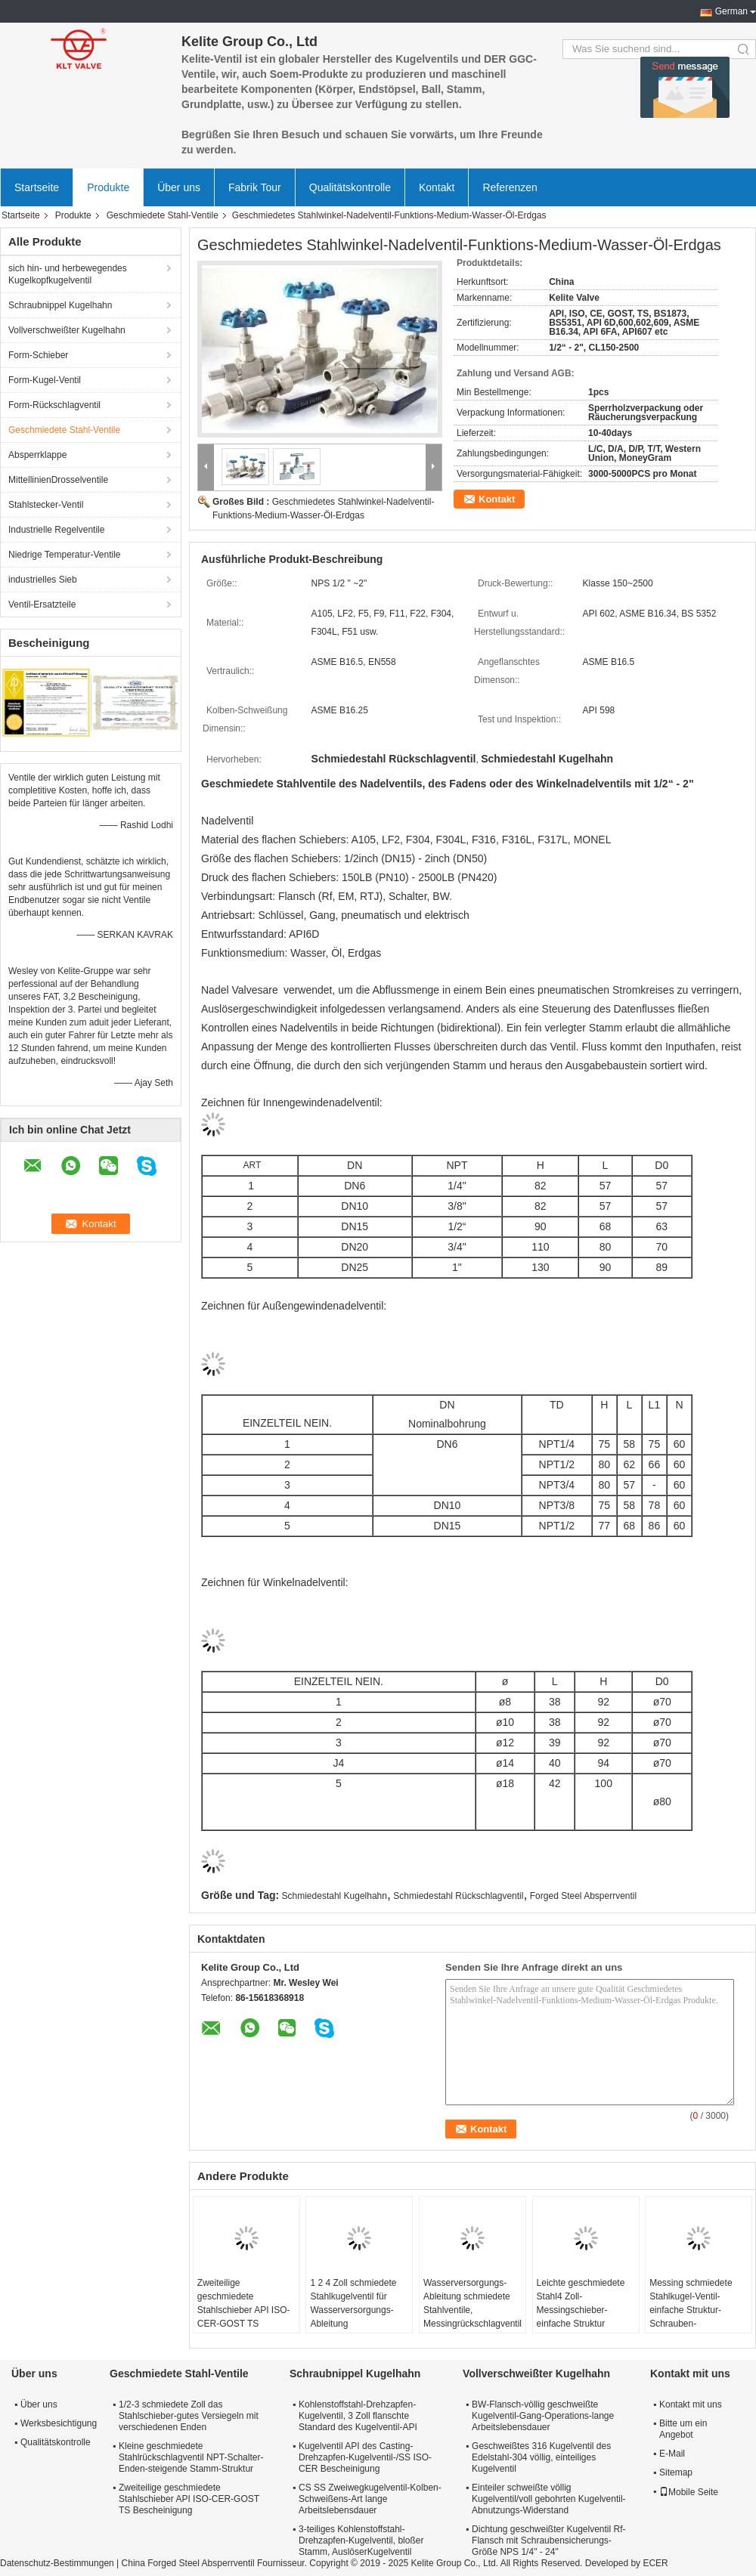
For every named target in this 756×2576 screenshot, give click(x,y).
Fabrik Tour (254, 187)
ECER (655, 2563)
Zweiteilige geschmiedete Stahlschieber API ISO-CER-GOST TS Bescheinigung (243, 2310)
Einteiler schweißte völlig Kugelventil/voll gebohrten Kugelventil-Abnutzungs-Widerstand (548, 2499)
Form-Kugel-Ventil (44, 380)
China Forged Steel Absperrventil (188, 2563)
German (731, 11)
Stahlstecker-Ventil (45, 504)
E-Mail (672, 2453)
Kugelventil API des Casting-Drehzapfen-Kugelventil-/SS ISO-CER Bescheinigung (365, 2457)
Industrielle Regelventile (56, 529)
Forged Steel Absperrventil (583, 1896)
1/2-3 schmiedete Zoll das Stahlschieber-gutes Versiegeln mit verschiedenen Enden (189, 2415)
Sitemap (675, 2472)
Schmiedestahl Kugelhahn (334, 1896)
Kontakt (436, 187)
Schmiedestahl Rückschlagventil (458, 1896)
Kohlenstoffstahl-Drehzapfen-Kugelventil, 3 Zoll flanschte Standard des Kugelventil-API (358, 2415)
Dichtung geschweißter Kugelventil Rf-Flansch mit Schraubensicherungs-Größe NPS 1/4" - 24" (548, 2540)
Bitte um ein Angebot (683, 2429)
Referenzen (509, 187)
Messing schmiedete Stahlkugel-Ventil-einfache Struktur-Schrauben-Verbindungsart (690, 2310)
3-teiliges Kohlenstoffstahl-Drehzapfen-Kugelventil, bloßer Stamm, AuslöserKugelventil (361, 2540)
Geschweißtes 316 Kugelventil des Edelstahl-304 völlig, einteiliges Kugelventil (541, 2457)
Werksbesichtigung (57, 2423)
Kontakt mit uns (690, 2404)
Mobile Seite (688, 2492)
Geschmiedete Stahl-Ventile (162, 215)
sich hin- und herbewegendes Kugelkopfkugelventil (67, 274)
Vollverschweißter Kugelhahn (66, 330)
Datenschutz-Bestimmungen (57, 2563)
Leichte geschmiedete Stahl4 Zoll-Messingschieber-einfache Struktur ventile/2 (581, 2310)
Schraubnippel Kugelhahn (60, 305)
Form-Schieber (38, 355)
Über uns (178, 187)
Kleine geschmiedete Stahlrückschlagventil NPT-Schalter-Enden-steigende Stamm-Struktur (191, 2457)
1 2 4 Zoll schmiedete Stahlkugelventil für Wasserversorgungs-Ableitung (353, 2303)
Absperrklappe (37, 455)
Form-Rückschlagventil (54, 405)
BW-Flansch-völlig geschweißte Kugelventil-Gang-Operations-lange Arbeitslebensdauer (543, 2415)
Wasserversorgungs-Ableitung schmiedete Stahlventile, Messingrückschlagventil (472, 2303)
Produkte (108, 187)
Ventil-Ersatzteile (42, 604)
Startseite (36, 187)
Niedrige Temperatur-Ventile (64, 554)
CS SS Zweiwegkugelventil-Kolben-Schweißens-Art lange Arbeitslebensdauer (370, 2499)
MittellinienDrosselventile (58, 480)
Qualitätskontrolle (350, 187)
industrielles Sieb (42, 579)
